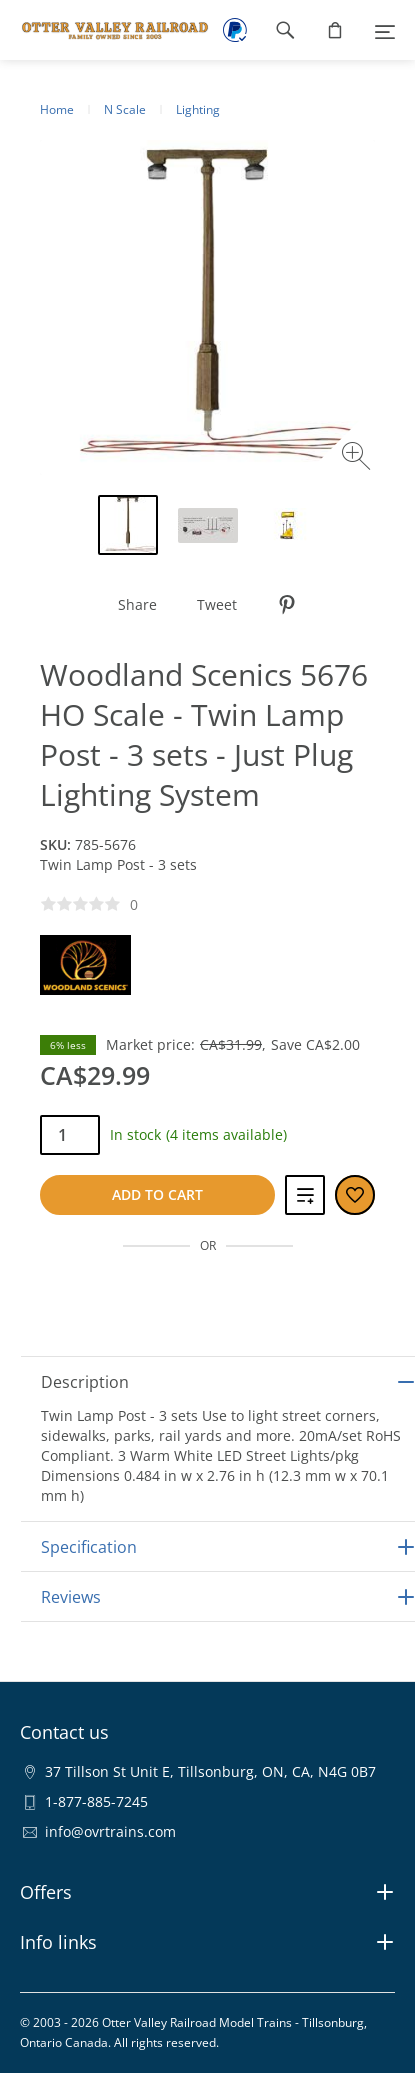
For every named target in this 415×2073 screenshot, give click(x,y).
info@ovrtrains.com (110, 1831)
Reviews (71, 1597)
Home (57, 109)
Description (85, 1382)
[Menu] (385, 30)
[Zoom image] (358, 458)
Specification (89, 1547)
